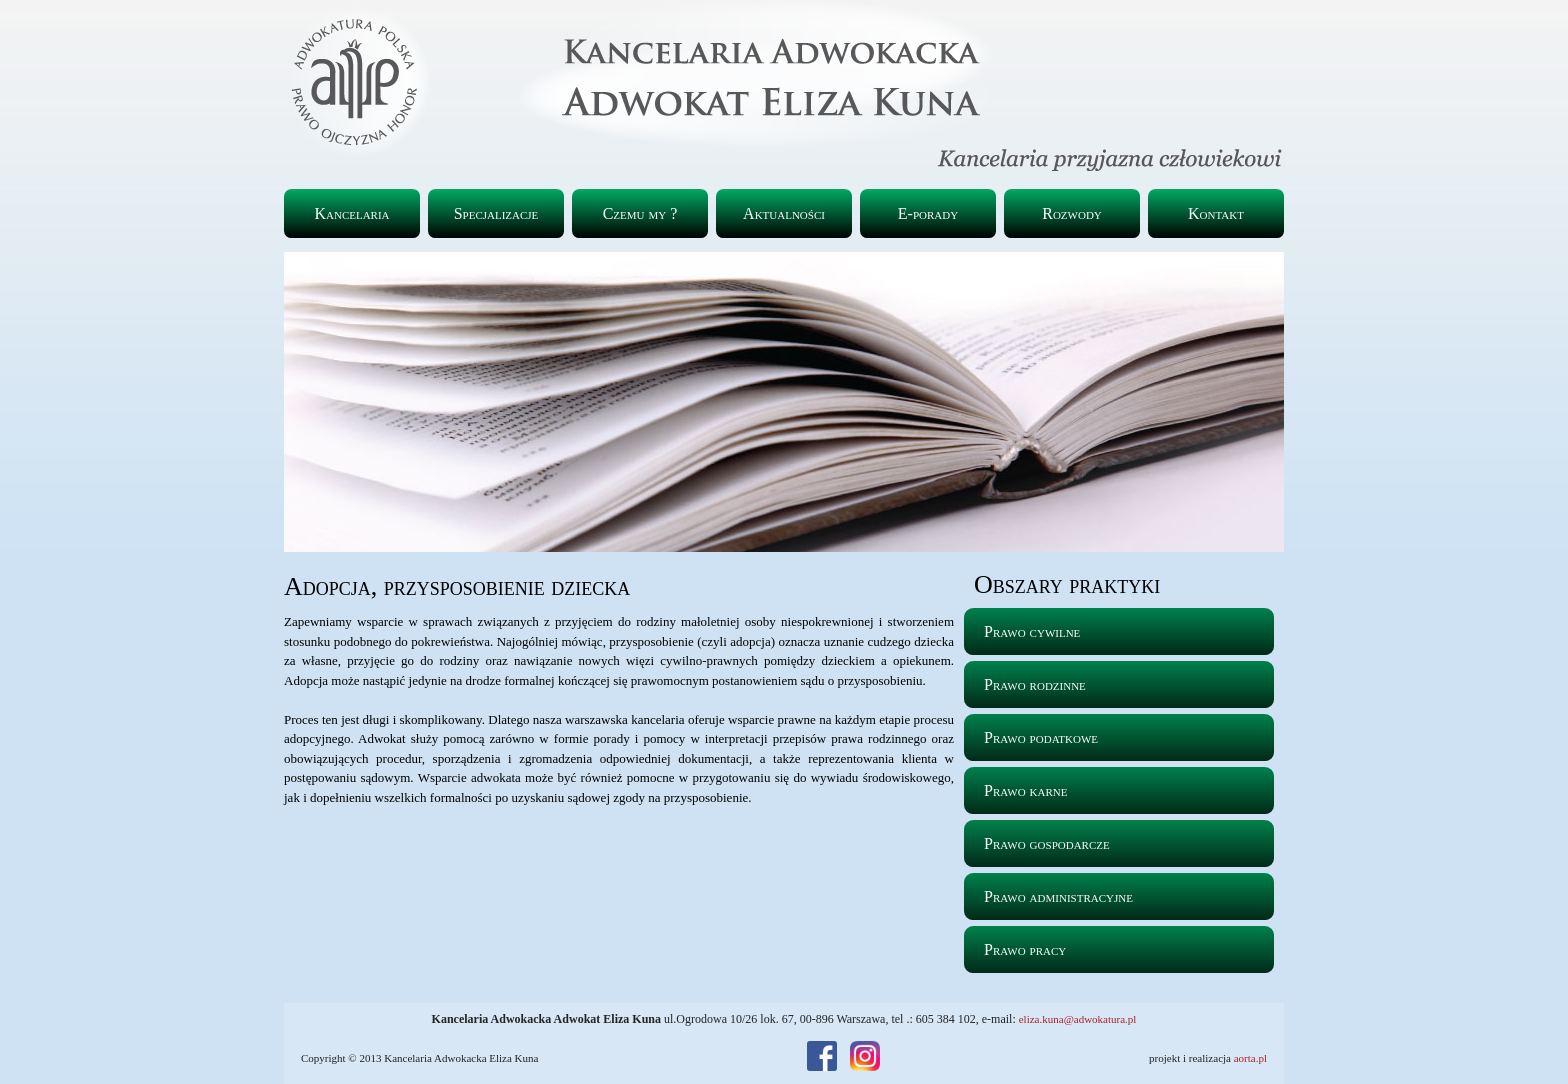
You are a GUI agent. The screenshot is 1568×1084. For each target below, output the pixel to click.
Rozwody (1072, 213)
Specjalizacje (496, 213)
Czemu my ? (640, 213)
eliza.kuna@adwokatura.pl (1078, 1019)
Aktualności (784, 213)
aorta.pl (1250, 1058)
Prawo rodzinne (1035, 684)
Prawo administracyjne (1058, 896)
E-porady (928, 213)
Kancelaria (351, 213)
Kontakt (1216, 213)
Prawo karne (1026, 790)
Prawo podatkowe (1041, 737)
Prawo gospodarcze (1047, 843)
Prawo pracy (1025, 949)
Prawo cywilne (1032, 631)
